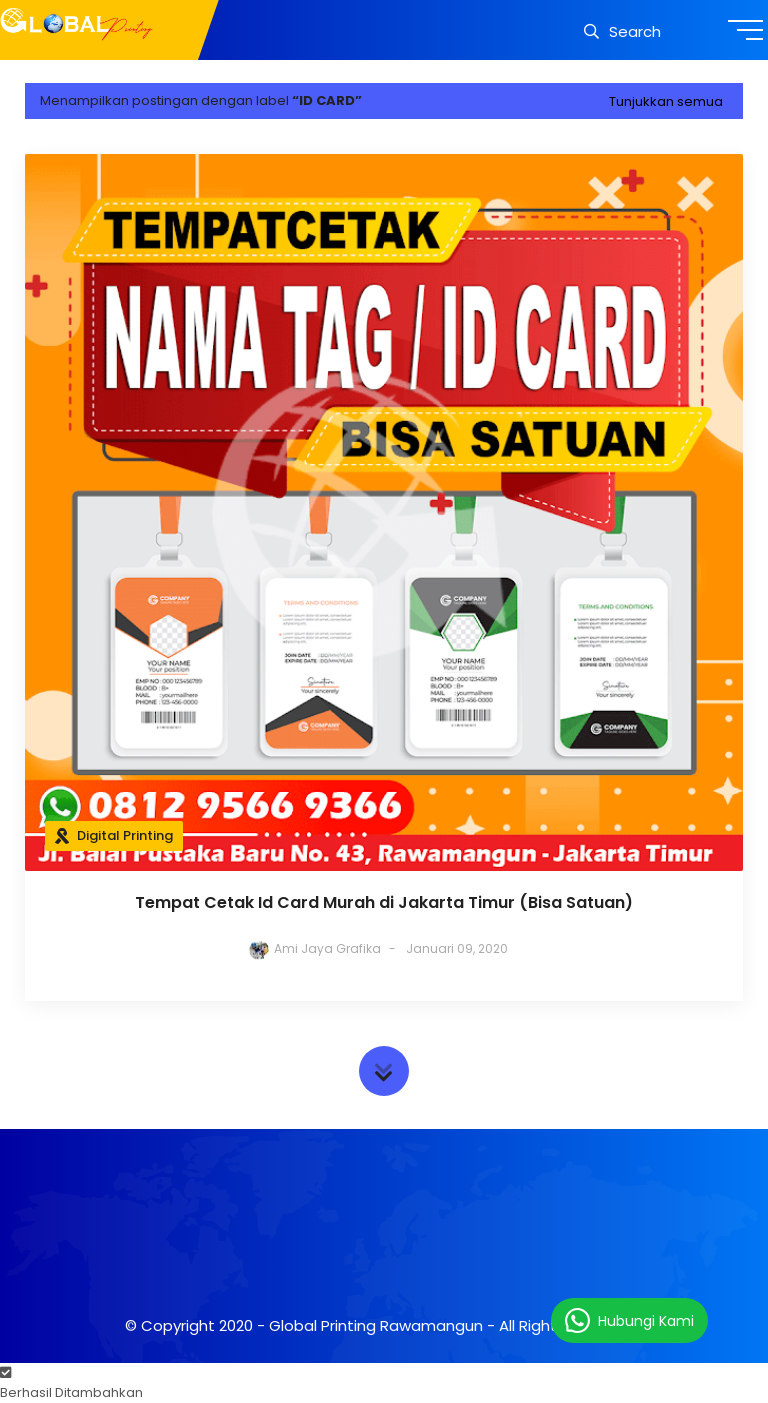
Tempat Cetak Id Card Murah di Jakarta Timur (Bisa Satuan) (384, 902)
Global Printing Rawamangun (376, 1325)
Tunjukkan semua (666, 101)
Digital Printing (125, 835)
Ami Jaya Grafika (327, 948)
